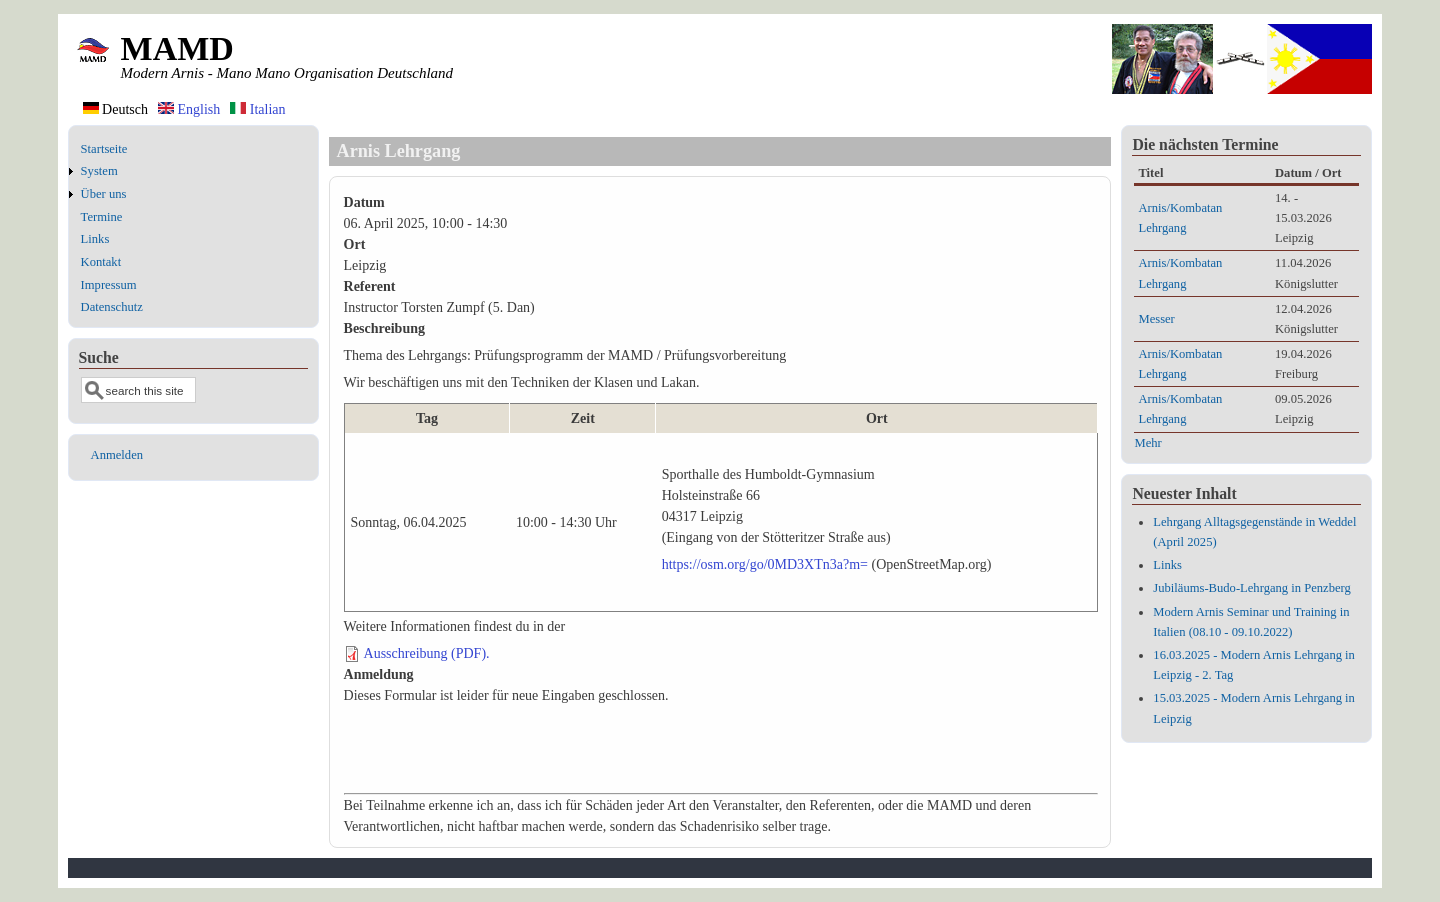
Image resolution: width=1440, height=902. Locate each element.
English (189, 109)
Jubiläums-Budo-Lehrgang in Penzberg (1252, 588)
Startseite (104, 149)
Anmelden (117, 455)
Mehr (1147, 443)
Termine (102, 217)
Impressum (109, 285)
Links (95, 239)
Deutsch (115, 109)
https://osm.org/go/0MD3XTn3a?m (761, 564)
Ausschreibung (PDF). (427, 653)
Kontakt (101, 262)
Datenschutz (112, 307)
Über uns (104, 194)
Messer (1156, 319)
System (99, 171)
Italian (257, 109)
